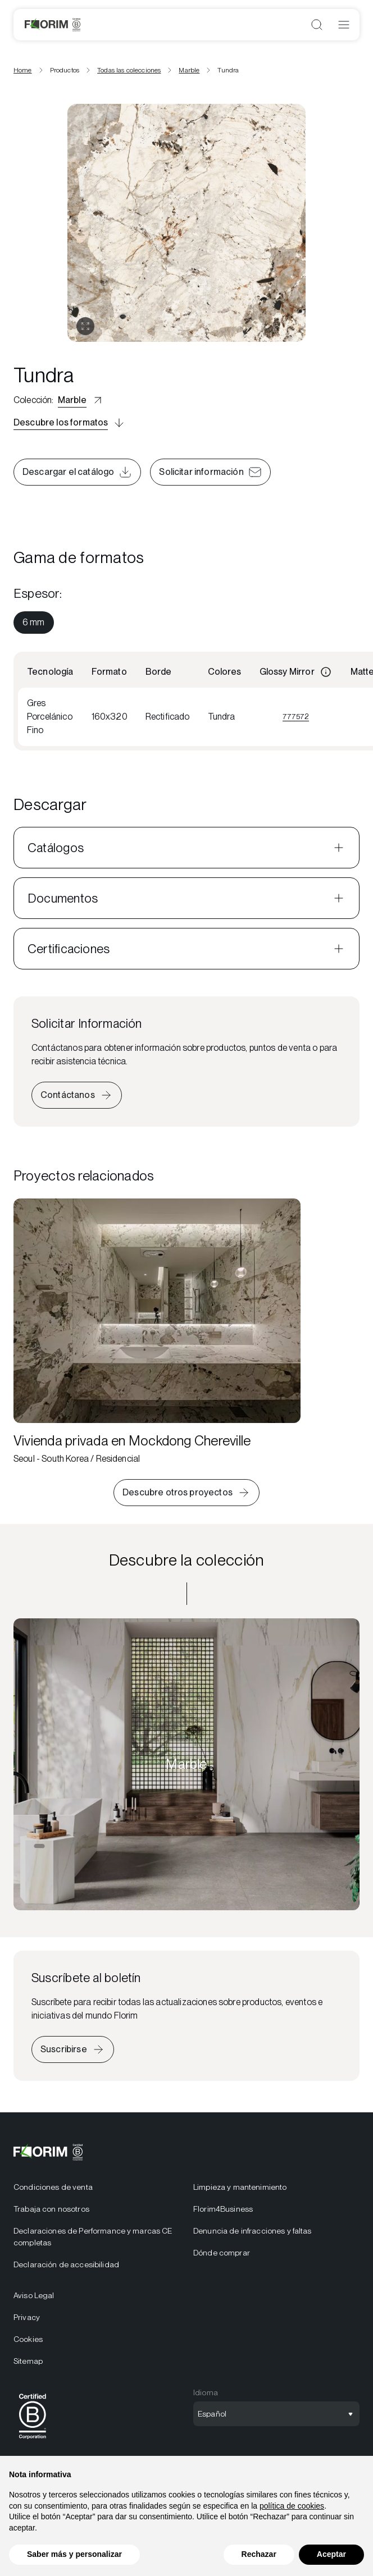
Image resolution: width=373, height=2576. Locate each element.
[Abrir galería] (85, 326)
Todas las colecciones (129, 70)
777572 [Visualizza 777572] (296, 716)
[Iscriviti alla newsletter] (72, 2049)
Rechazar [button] (259, 2554)
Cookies (28, 2339)
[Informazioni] (326, 672)
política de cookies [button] (292, 2505)
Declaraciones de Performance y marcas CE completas (92, 2236)
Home (22, 70)
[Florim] (52, 25)
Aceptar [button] (331, 2554)
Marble (189, 70)
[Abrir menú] (344, 24)
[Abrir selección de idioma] (276, 2413)
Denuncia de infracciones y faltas (252, 2230)
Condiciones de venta (53, 2186)
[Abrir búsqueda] (317, 24)
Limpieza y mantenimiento (239, 2186)
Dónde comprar (221, 2252)
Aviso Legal (33, 2295)
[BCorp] (32, 2441)
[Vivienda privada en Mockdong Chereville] (157, 1332)
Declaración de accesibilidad (66, 2264)
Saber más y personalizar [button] (74, 2554)
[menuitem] (33, 622)
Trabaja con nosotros (51, 2208)
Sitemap (28, 2361)
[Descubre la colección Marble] (186, 1764)
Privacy (26, 2317)
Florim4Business (223, 2208)
